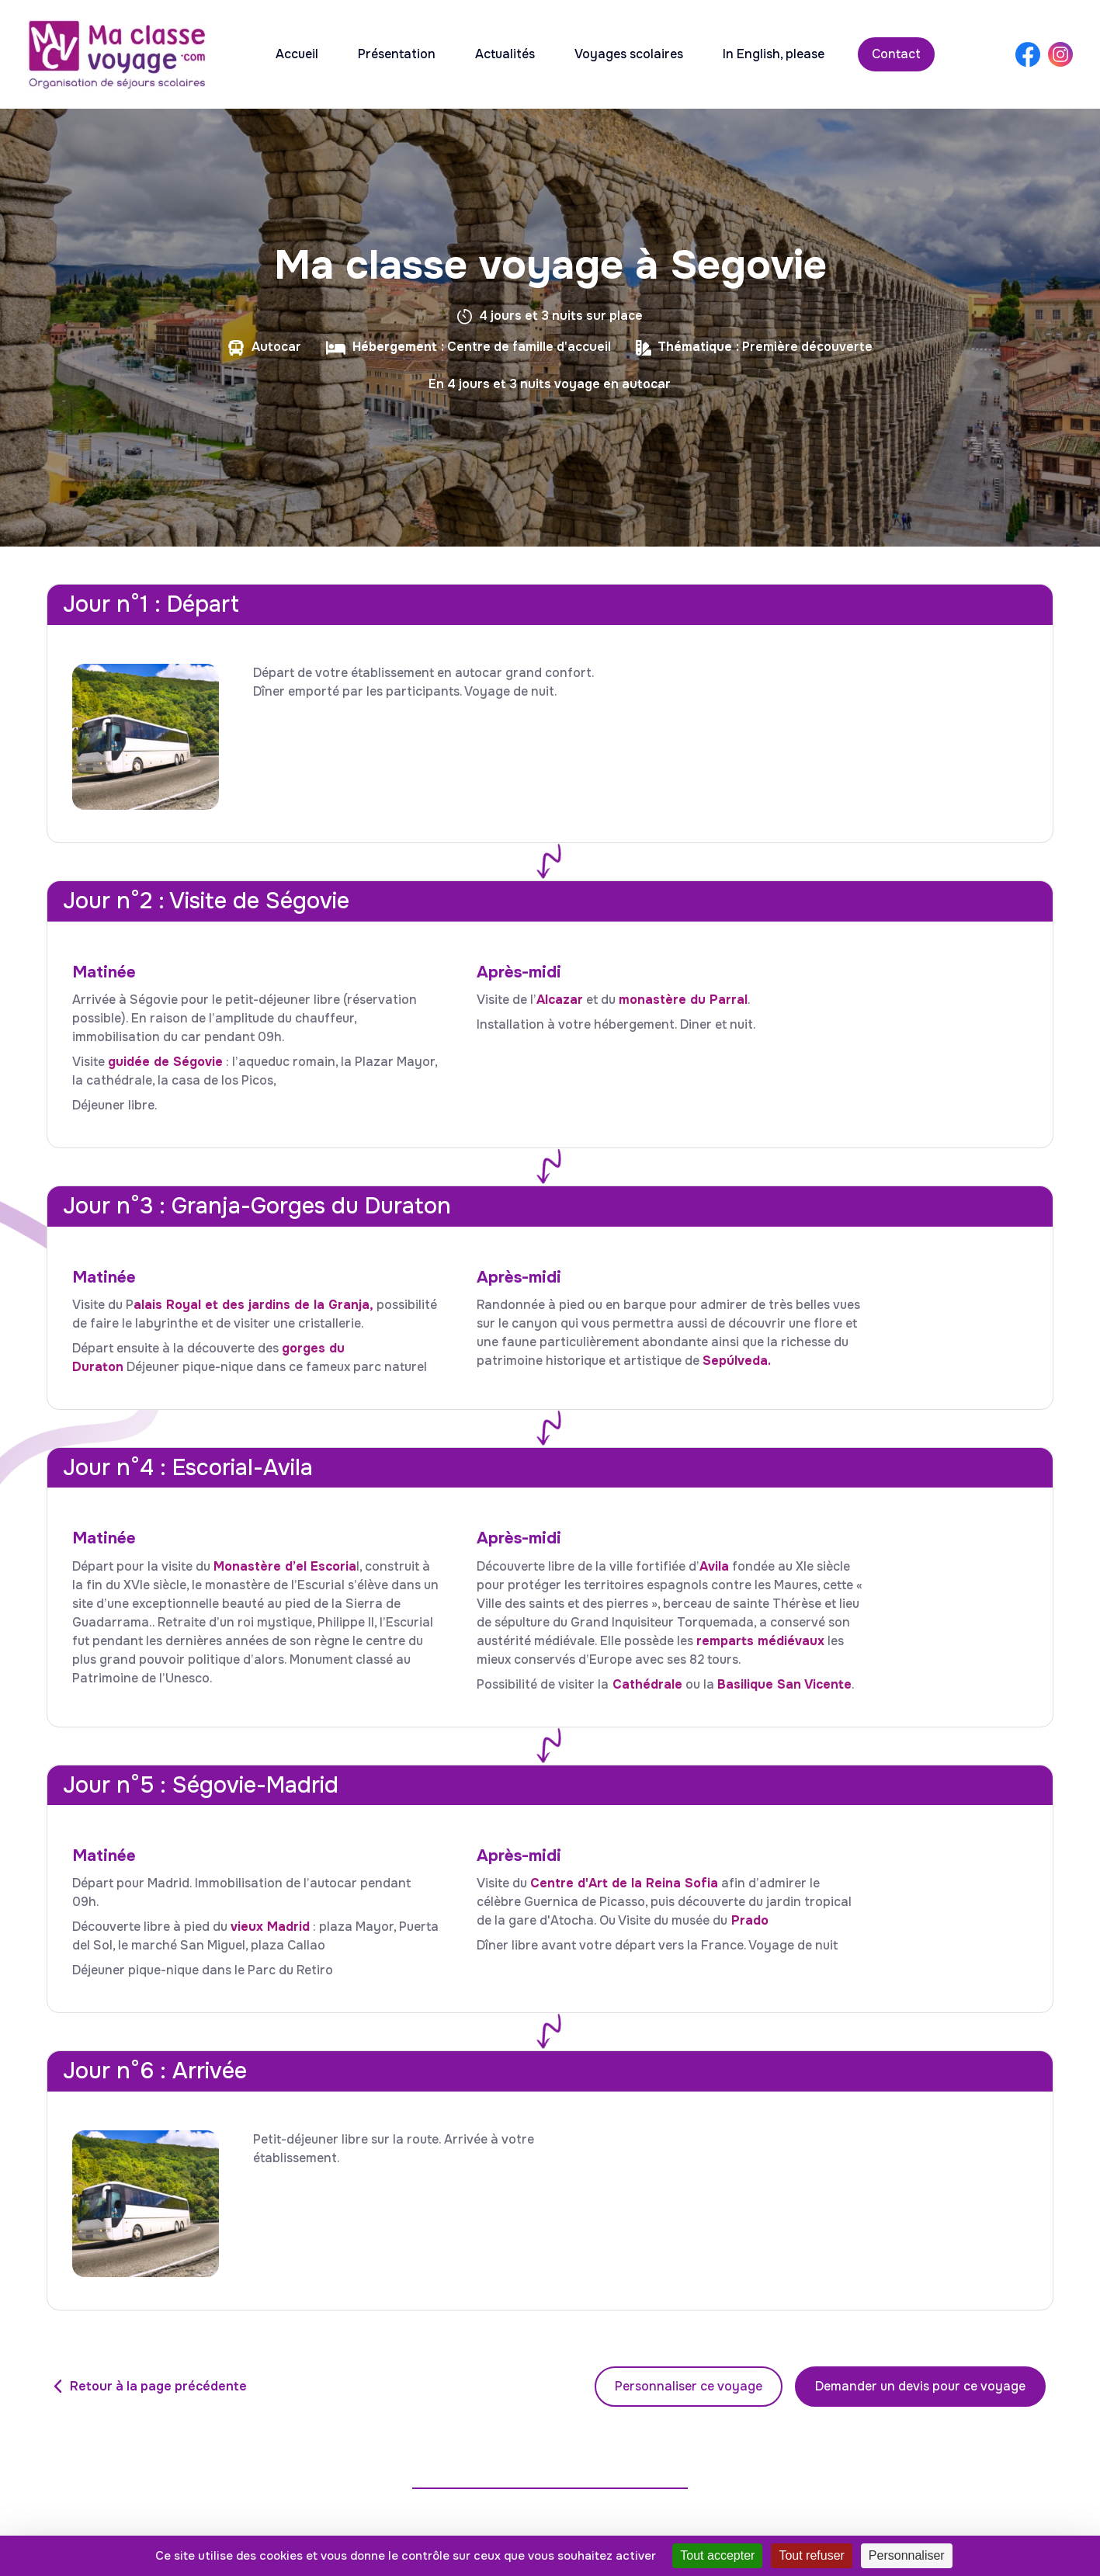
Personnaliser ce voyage (688, 2386)
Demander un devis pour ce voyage (920, 2386)
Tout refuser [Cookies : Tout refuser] (811, 2555)
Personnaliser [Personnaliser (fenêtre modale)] (907, 2555)
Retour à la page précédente (158, 2386)
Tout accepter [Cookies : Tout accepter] (717, 2555)
